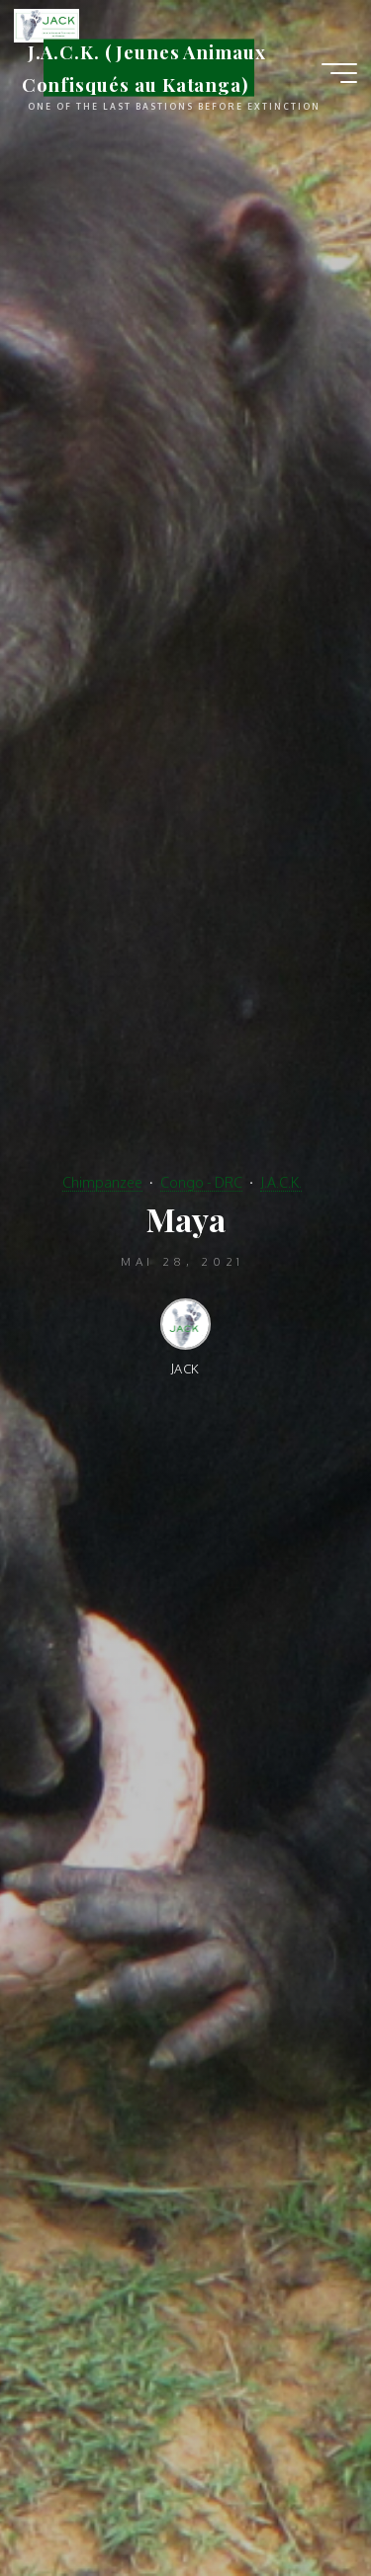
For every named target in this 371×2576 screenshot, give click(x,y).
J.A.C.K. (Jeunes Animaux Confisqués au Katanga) (144, 68)
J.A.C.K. (281, 1182)
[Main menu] (339, 73)
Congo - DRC (201, 1182)
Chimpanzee (102, 1182)
